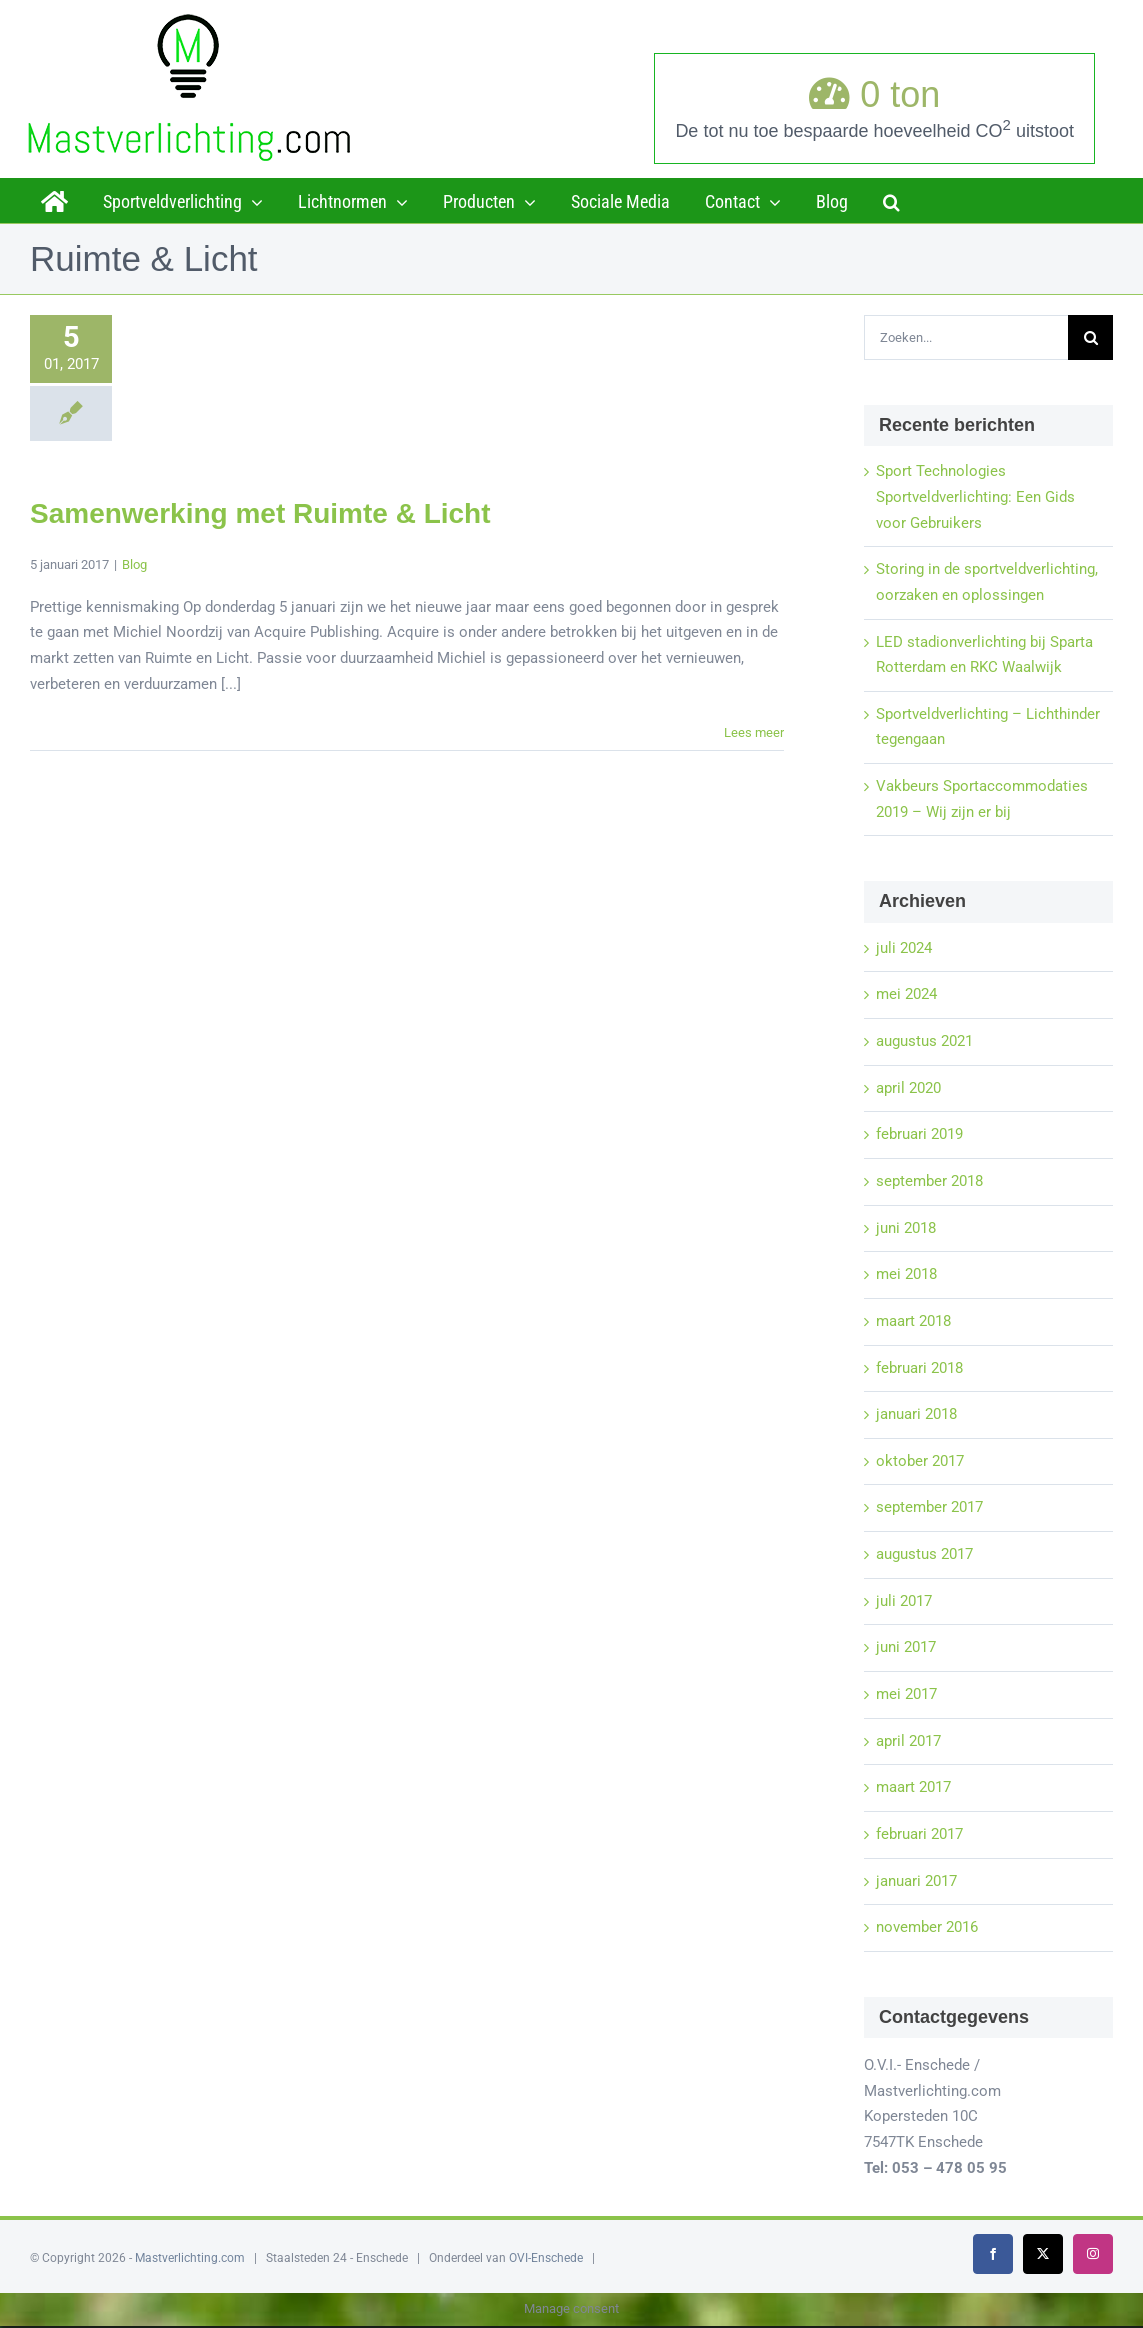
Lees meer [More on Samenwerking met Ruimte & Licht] (754, 732)
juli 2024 (904, 948)
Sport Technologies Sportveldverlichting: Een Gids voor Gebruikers (975, 496)
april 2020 (908, 1088)
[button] (891, 200)
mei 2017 (906, 1694)
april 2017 (908, 1741)
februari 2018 (919, 1368)
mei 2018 (906, 1274)
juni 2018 (906, 1228)
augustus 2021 (924, 1041)
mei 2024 (906, 994)
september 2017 (929, 1507)
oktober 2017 (920, 1461)
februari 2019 (919, 1134)
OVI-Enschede (546, 2258)
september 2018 (929, 1181)
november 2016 (927, 1927)
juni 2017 (906, 1647)
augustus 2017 (924, 1554)
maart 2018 (913, 1321)
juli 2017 (904, 1601)
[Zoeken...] (966, 337)
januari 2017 (916, 1881)
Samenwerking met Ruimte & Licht (260, 513)
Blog (134, 564)
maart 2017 (913, 1787)
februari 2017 (919, 1834)
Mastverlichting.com (190, 2258)
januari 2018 (916, 1414)
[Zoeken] (1090, 337)
